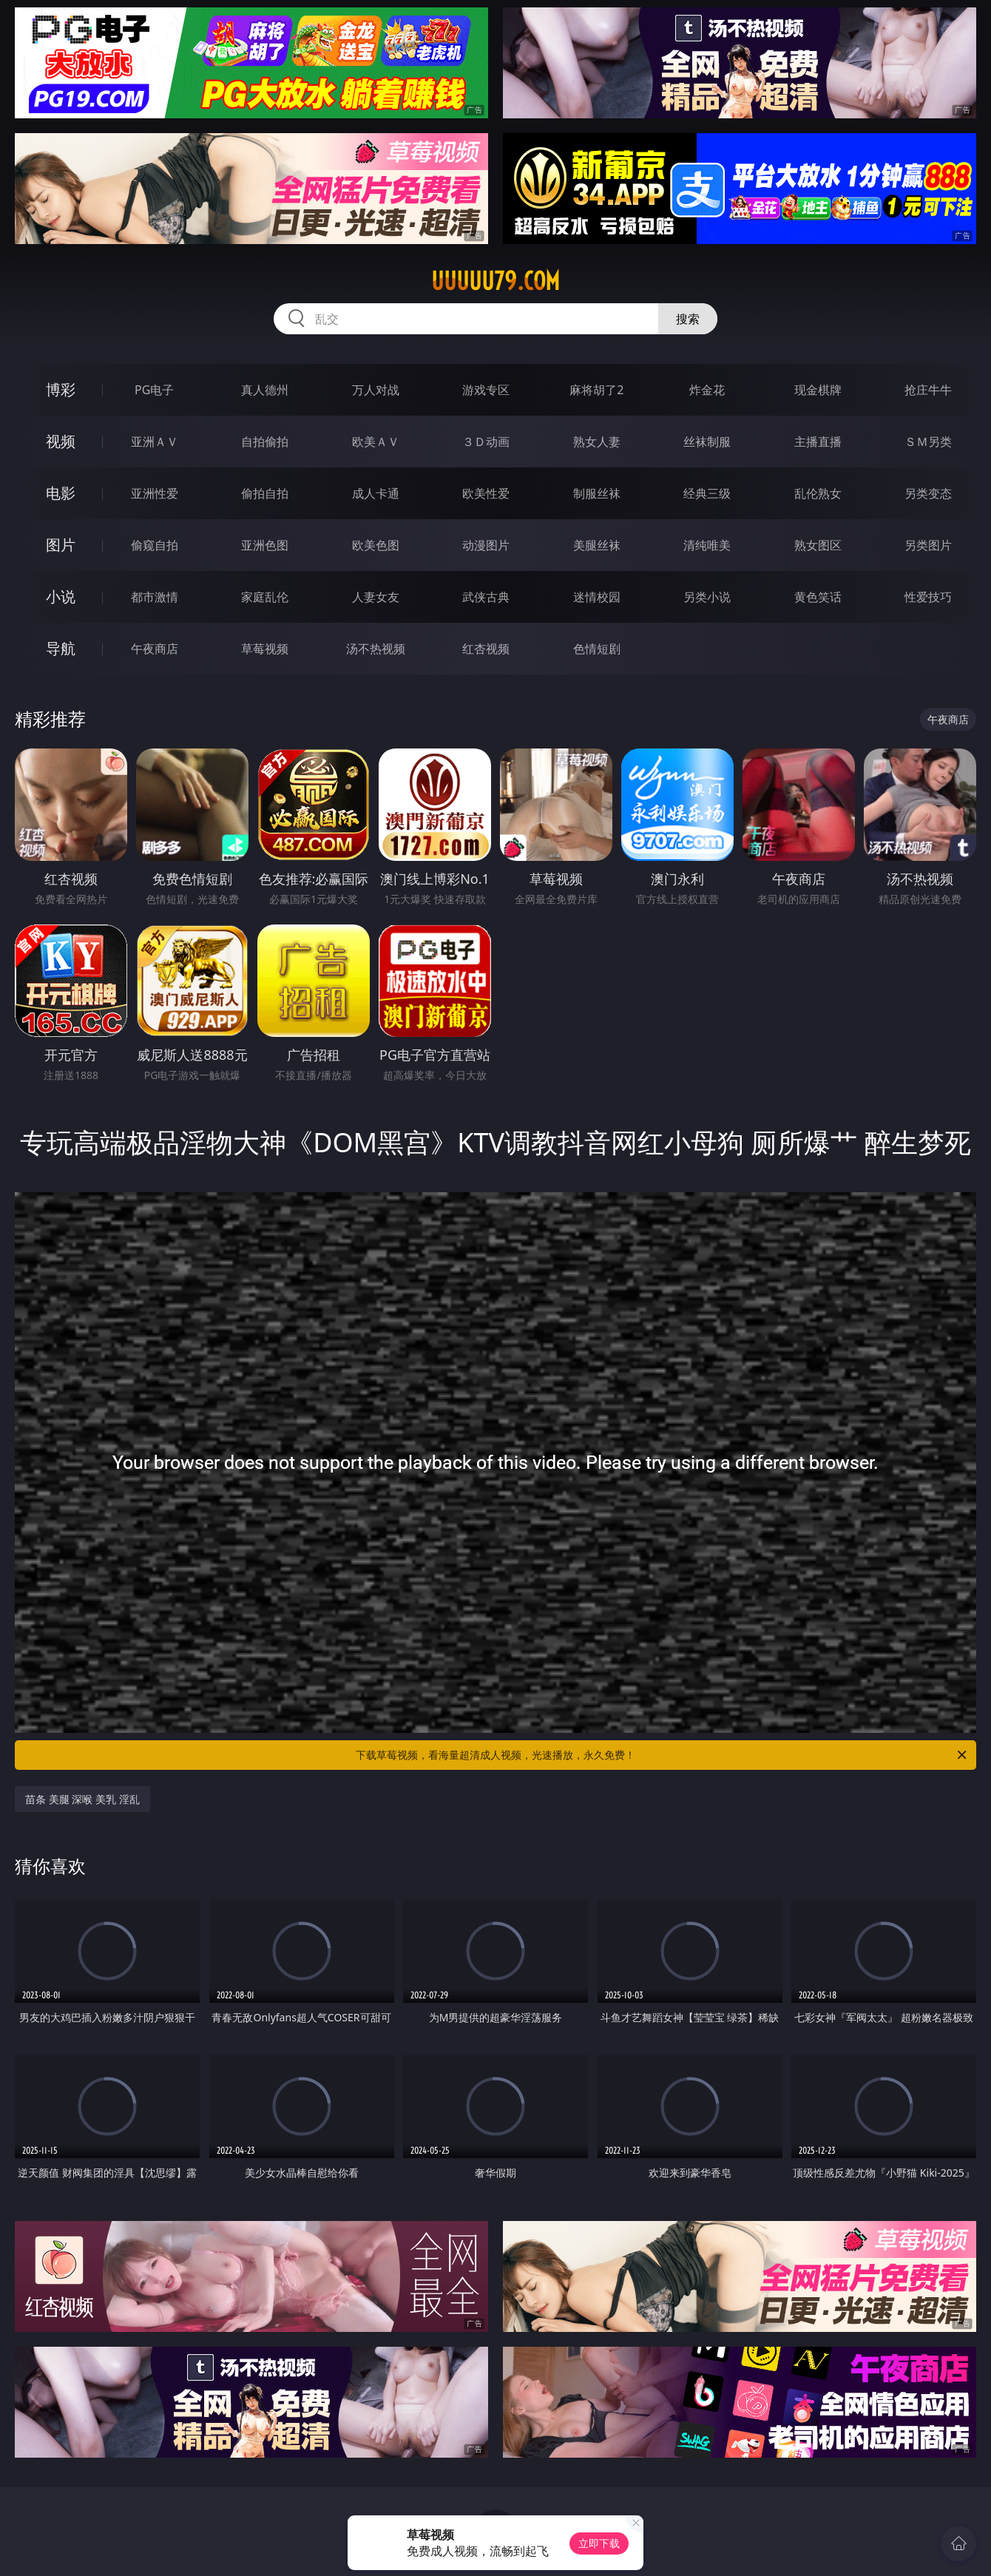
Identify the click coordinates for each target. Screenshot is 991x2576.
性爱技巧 (928, 597)
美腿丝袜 (596, 545)
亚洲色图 (264, 545)
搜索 (688, 319)
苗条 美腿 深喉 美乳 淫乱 (82, 1799)
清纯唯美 (707, 545)
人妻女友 (375, 597)
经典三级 (707, 493)
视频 (60, 441)
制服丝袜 (596, 493)
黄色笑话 (818, 597)
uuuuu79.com (495, 281)
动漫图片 (486, 545)
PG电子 (154, 390)
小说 (60, 596)
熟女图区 (818, 545)
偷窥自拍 (154, 545)
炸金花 (707, 390)
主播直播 (818, 441)
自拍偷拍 (264, 441)
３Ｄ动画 (486, 441)
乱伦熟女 (818, 493)
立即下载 (599, 2543)
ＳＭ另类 (928, 441)
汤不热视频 (375, 648)
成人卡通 (375, 493)
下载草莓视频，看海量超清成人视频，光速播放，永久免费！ (662, 1755)
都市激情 (154, 597)
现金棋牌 (818, 390)
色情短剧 (596, 648)
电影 (60, 493)
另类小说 (707, 597)
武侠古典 (486, 597)
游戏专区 (486, 390)
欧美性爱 (486, 493)
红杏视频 (486, 648)
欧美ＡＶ (375, 441)
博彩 (60, 389)
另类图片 (928, 545)
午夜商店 (154, 648)
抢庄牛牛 (928, 390)
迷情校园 (596, 597)
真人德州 (264, 390)
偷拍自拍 (264, 493)
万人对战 (375, 390)
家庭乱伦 (264, 597)
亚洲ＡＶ (154, 441)
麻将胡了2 (596, 390)
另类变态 (928, 493)
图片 (60, 545)
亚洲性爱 (154, 493)
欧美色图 (375, 545)
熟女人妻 (596, 441)
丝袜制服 (707, 441)
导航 (60, 648)
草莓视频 (264, 648)
